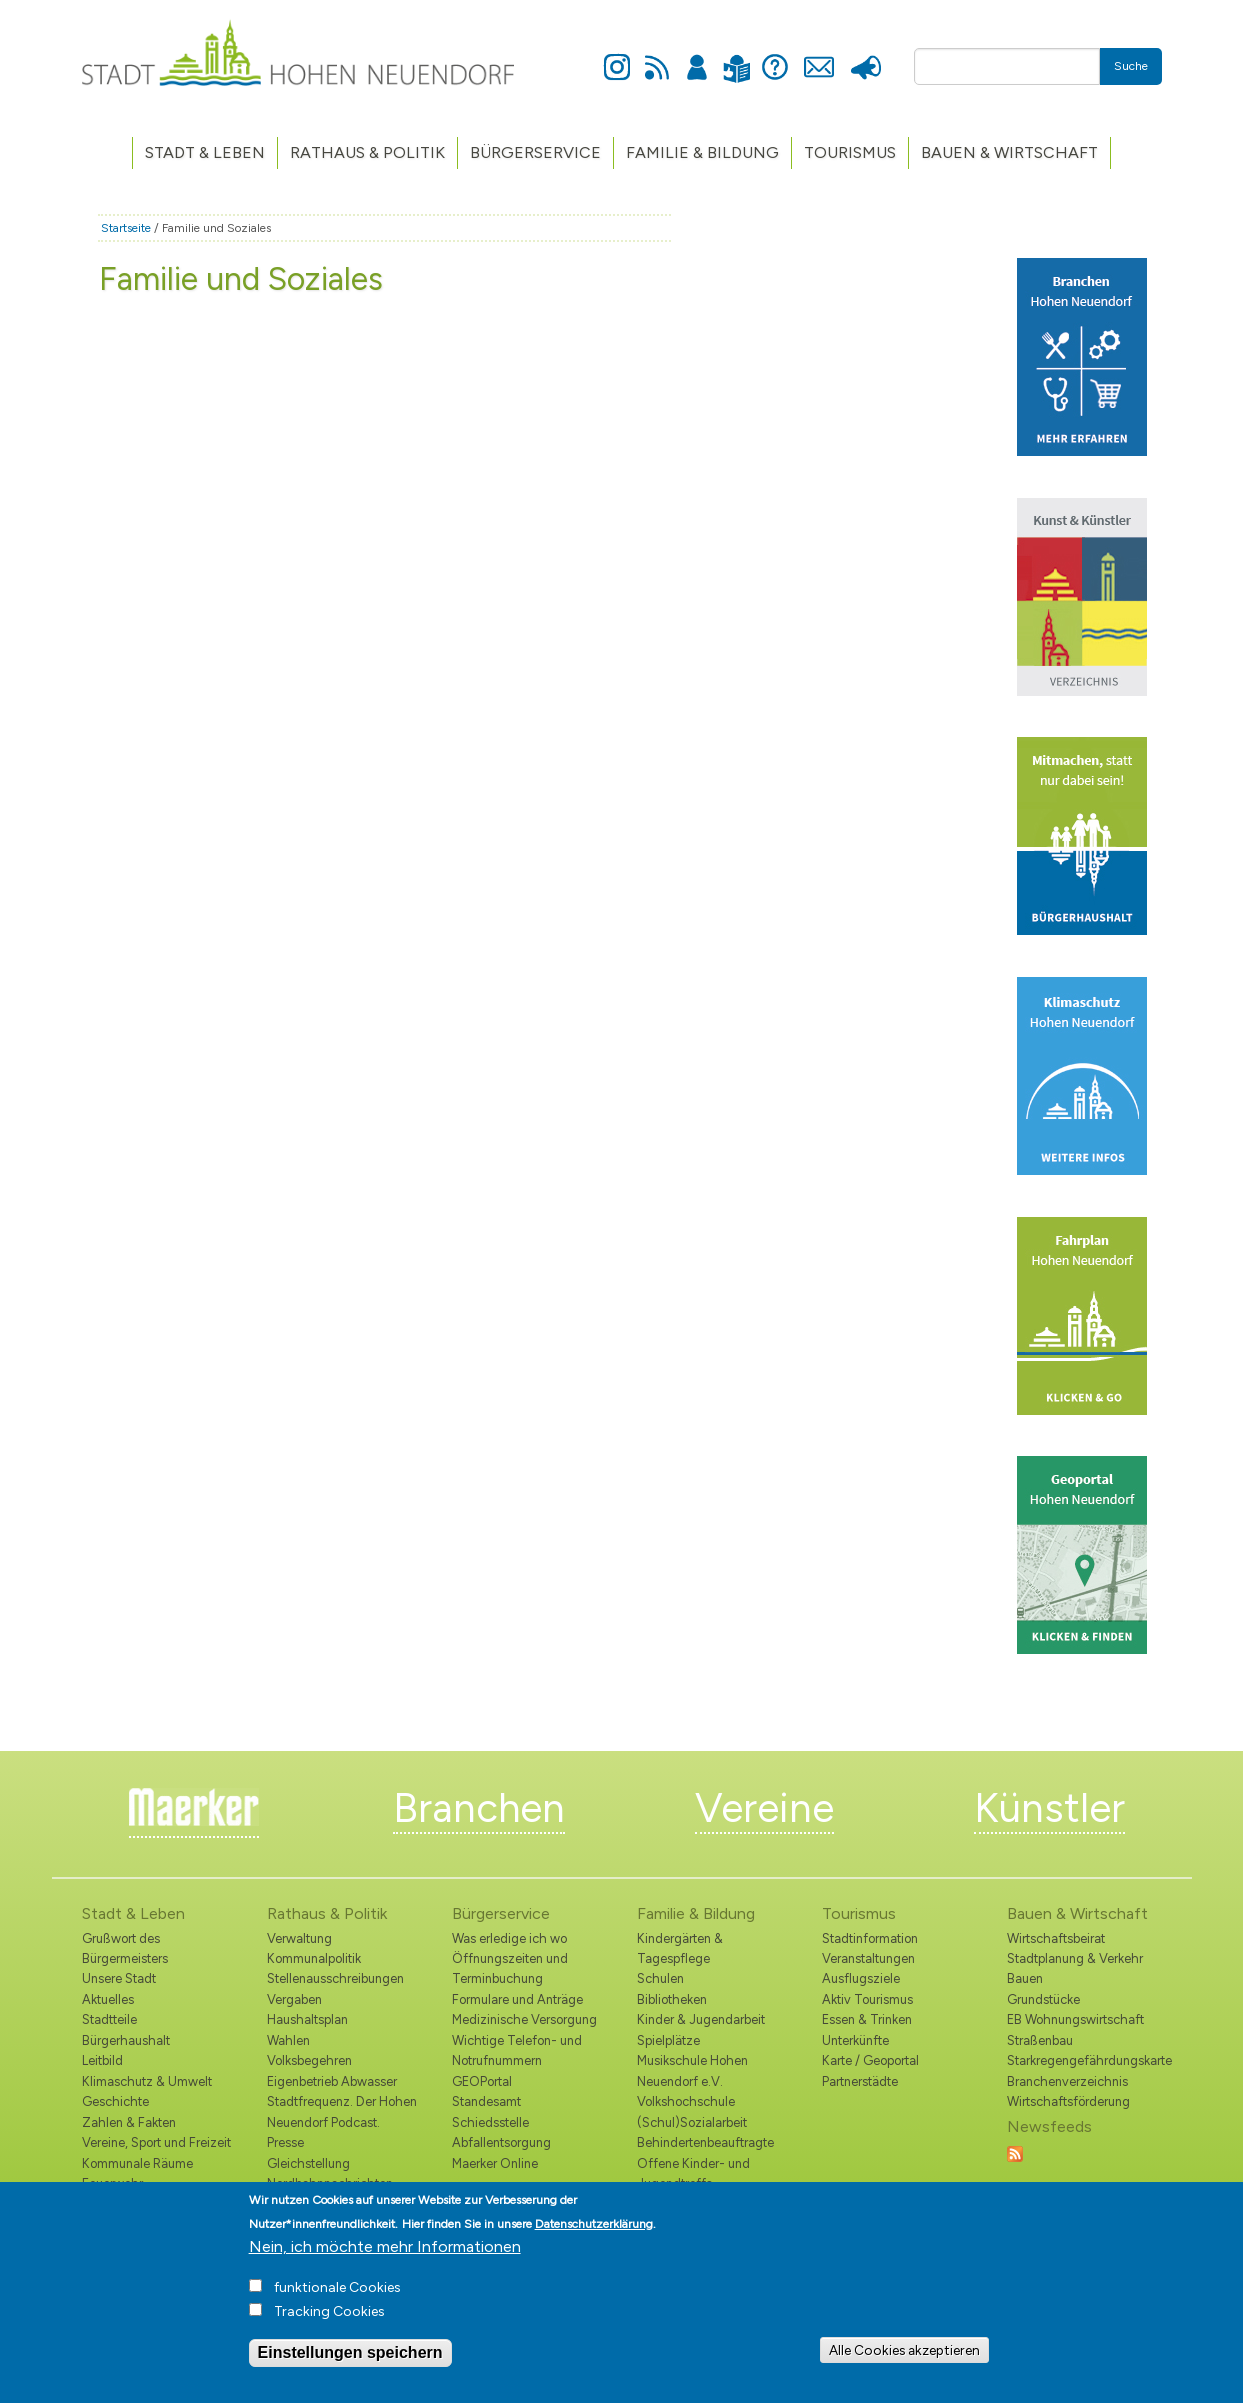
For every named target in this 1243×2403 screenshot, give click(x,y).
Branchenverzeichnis (1067, 2081)
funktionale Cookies (337, 2298)
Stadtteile (109, 2019)
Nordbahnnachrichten (330, 2183)
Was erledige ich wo (509, 1938)
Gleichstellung (308, 2163)
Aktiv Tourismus (867, 1999)
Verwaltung (299, 1938)
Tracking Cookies (329, 2322)
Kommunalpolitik (314, 1958)
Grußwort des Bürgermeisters (125, 1948)
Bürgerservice (535, 152)
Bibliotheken (672, 1999)
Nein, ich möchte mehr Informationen (385, 2257)
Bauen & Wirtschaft (1009, 152)
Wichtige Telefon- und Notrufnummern (517, 2050)
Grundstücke (1043, 1999)
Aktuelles (108, 1999)
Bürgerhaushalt (126, 2040)
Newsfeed (657, 56)
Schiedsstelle (490, 2122)
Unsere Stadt (119, 1978)
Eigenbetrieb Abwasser (332, 2081)
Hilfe (775, 56)
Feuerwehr (112, 2183)
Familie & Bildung (702, 152)
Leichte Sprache (737, 56)
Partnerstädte (860, 2081)
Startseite (126, 228)
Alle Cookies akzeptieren (904, 2360)
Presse (866, 56)
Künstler (1049, 1808)
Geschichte (115, 2101)
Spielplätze (668, 2040)
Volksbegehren (309, 2060)
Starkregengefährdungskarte (1084, 2060)
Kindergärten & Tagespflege (680, 1948)
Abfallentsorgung (501, 2142)
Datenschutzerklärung (594, 2235)
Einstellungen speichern (350, 2363)
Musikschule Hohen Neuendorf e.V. (692, 2070)
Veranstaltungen (868, 1958)
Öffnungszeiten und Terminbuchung (510, 1968)
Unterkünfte (855, 2040)
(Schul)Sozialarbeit (692, 2122)
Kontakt (819, 56)
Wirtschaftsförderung (1068, 2101)
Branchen (479, 1808)
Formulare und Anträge (517, 1999)
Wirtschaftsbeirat (1056, 1938)
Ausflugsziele (861, 1978)
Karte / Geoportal (870, 2060)
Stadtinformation (870, 1938)
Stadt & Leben (205, 152)
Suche (1131, 66)
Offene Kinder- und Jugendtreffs (693, 2173)
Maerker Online (495, 2163)
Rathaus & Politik (367, 152)
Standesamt (486, 2101)
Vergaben (294, 1999)
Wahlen (288, 2040)
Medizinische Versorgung (524, 2019)
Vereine (764, 1808)
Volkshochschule (686, 2101)
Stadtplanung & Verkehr (1075, 1958)
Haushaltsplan (307, 2019)
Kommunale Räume (137, 2163)
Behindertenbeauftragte (705, 2142)
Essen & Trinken (867, 2019)
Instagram (617, 56)
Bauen (1025, 1978)
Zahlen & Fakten (129, 2122)
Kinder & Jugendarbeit (701, 2019)
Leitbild (102, 2060)
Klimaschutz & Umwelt (147, 2081)
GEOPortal (482, 2081)
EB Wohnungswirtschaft (1075, 2019)
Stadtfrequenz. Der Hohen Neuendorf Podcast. (342, 2111)
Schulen (660, 1978)
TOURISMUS (850, 152)
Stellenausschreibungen (335, 1978)
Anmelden (697, 56)
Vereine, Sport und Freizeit (156, 2142)
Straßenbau (1040, 2040)
